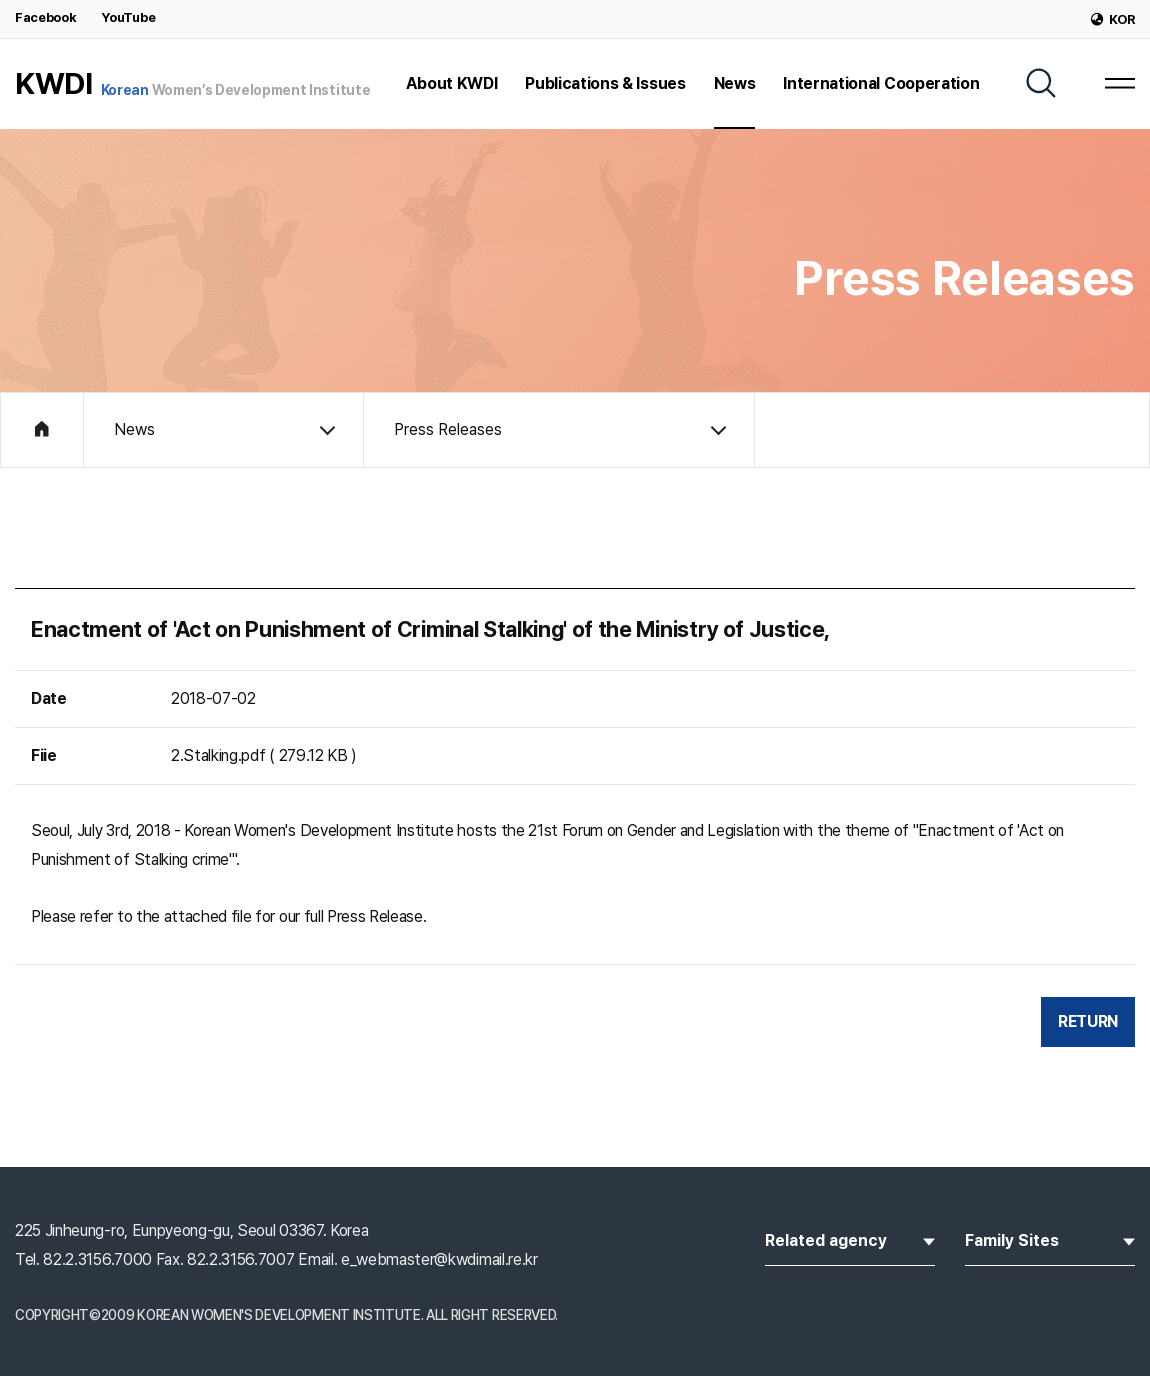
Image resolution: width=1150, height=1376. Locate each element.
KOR (1113, 19)
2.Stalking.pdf (218, 755)
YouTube (128, 17)
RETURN (1088, 1021)
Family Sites (1050, 1239)
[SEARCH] (1041, 83)
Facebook (45, 17)
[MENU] (1120, 83)
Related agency (850, 1239)
